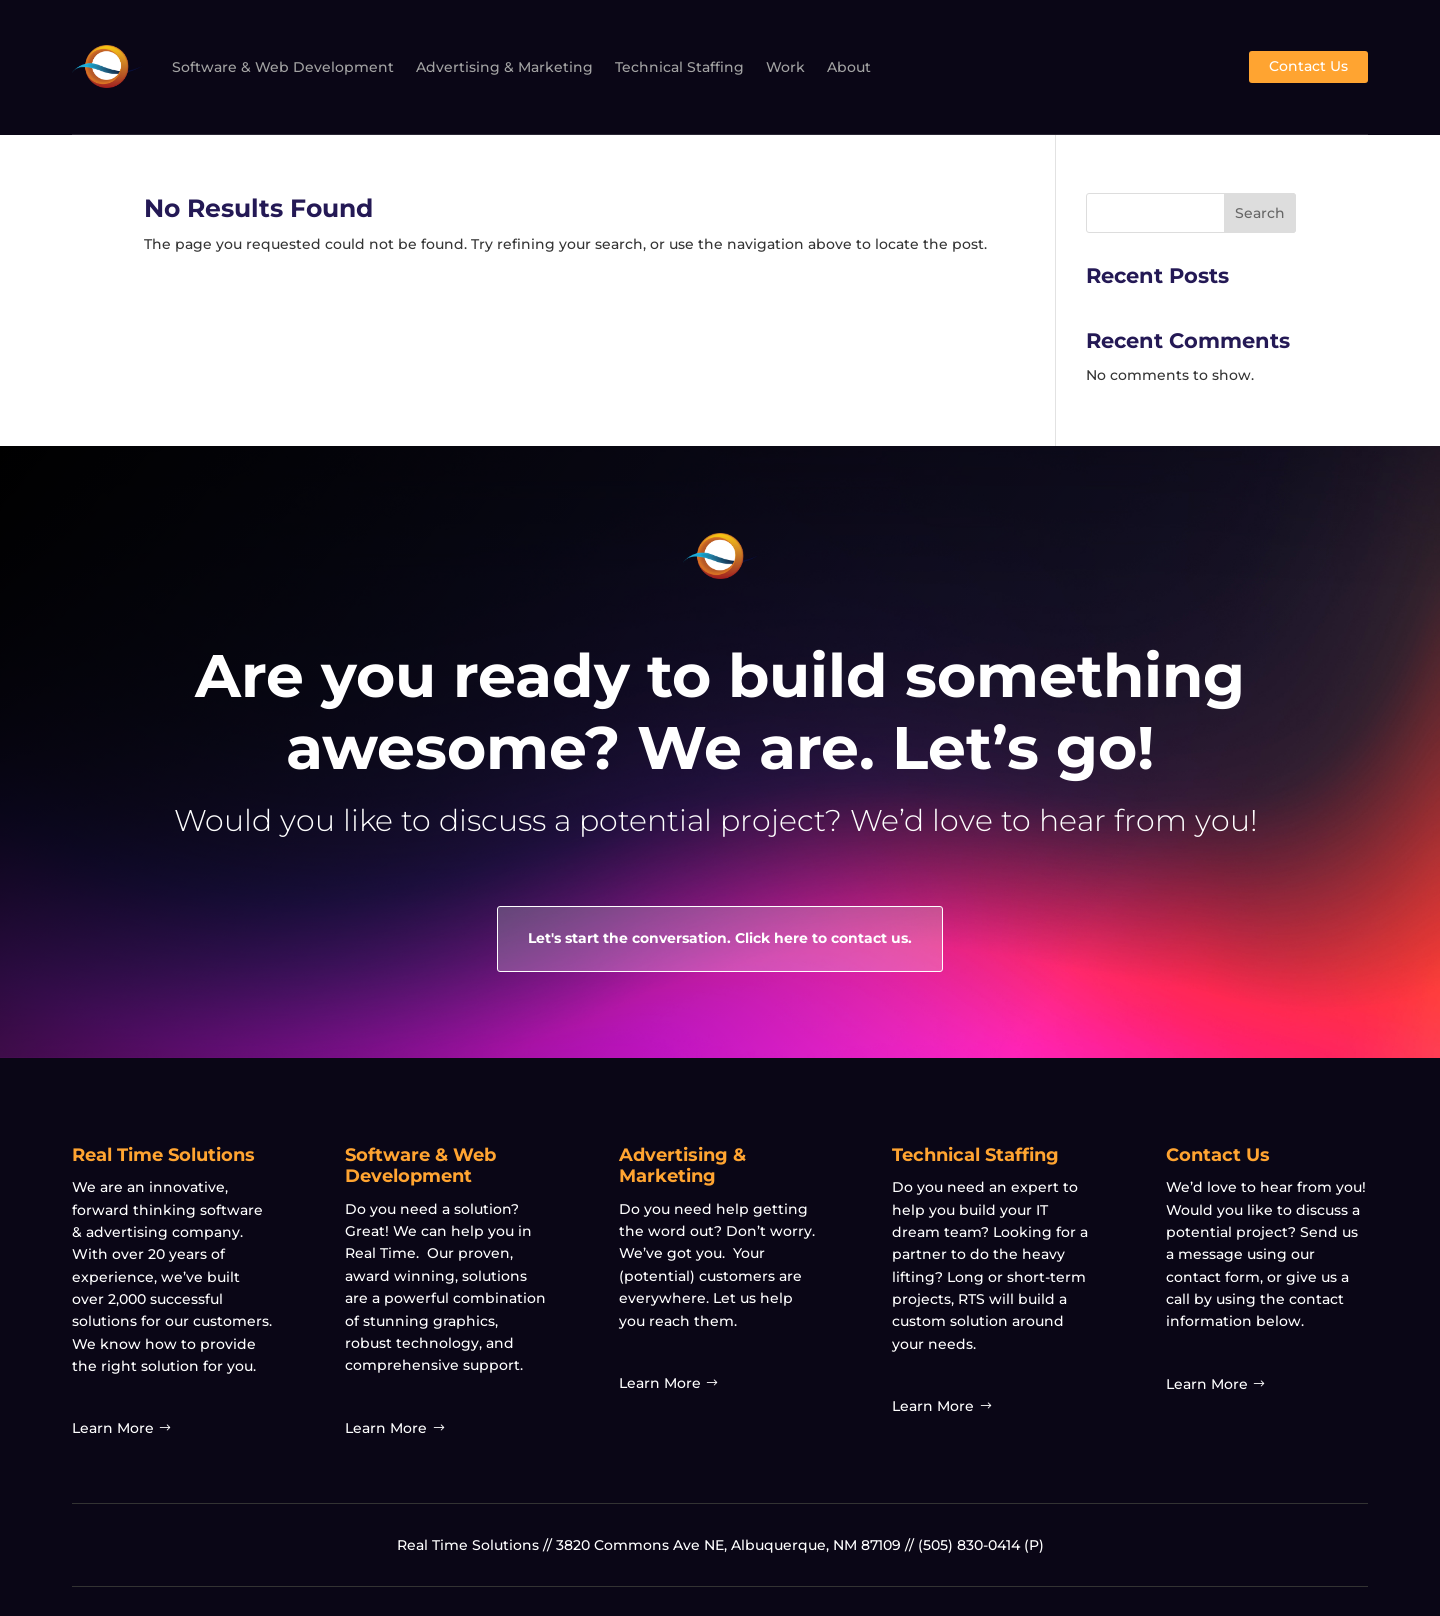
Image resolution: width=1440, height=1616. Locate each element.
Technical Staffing (679, 67)
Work (785, 67)
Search (1260, 213)
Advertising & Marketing (504, 67)
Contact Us (1308, 66)
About (849, 67)
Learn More (113, 1428)
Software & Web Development (283, 67)
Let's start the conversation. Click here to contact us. (720, 938)
